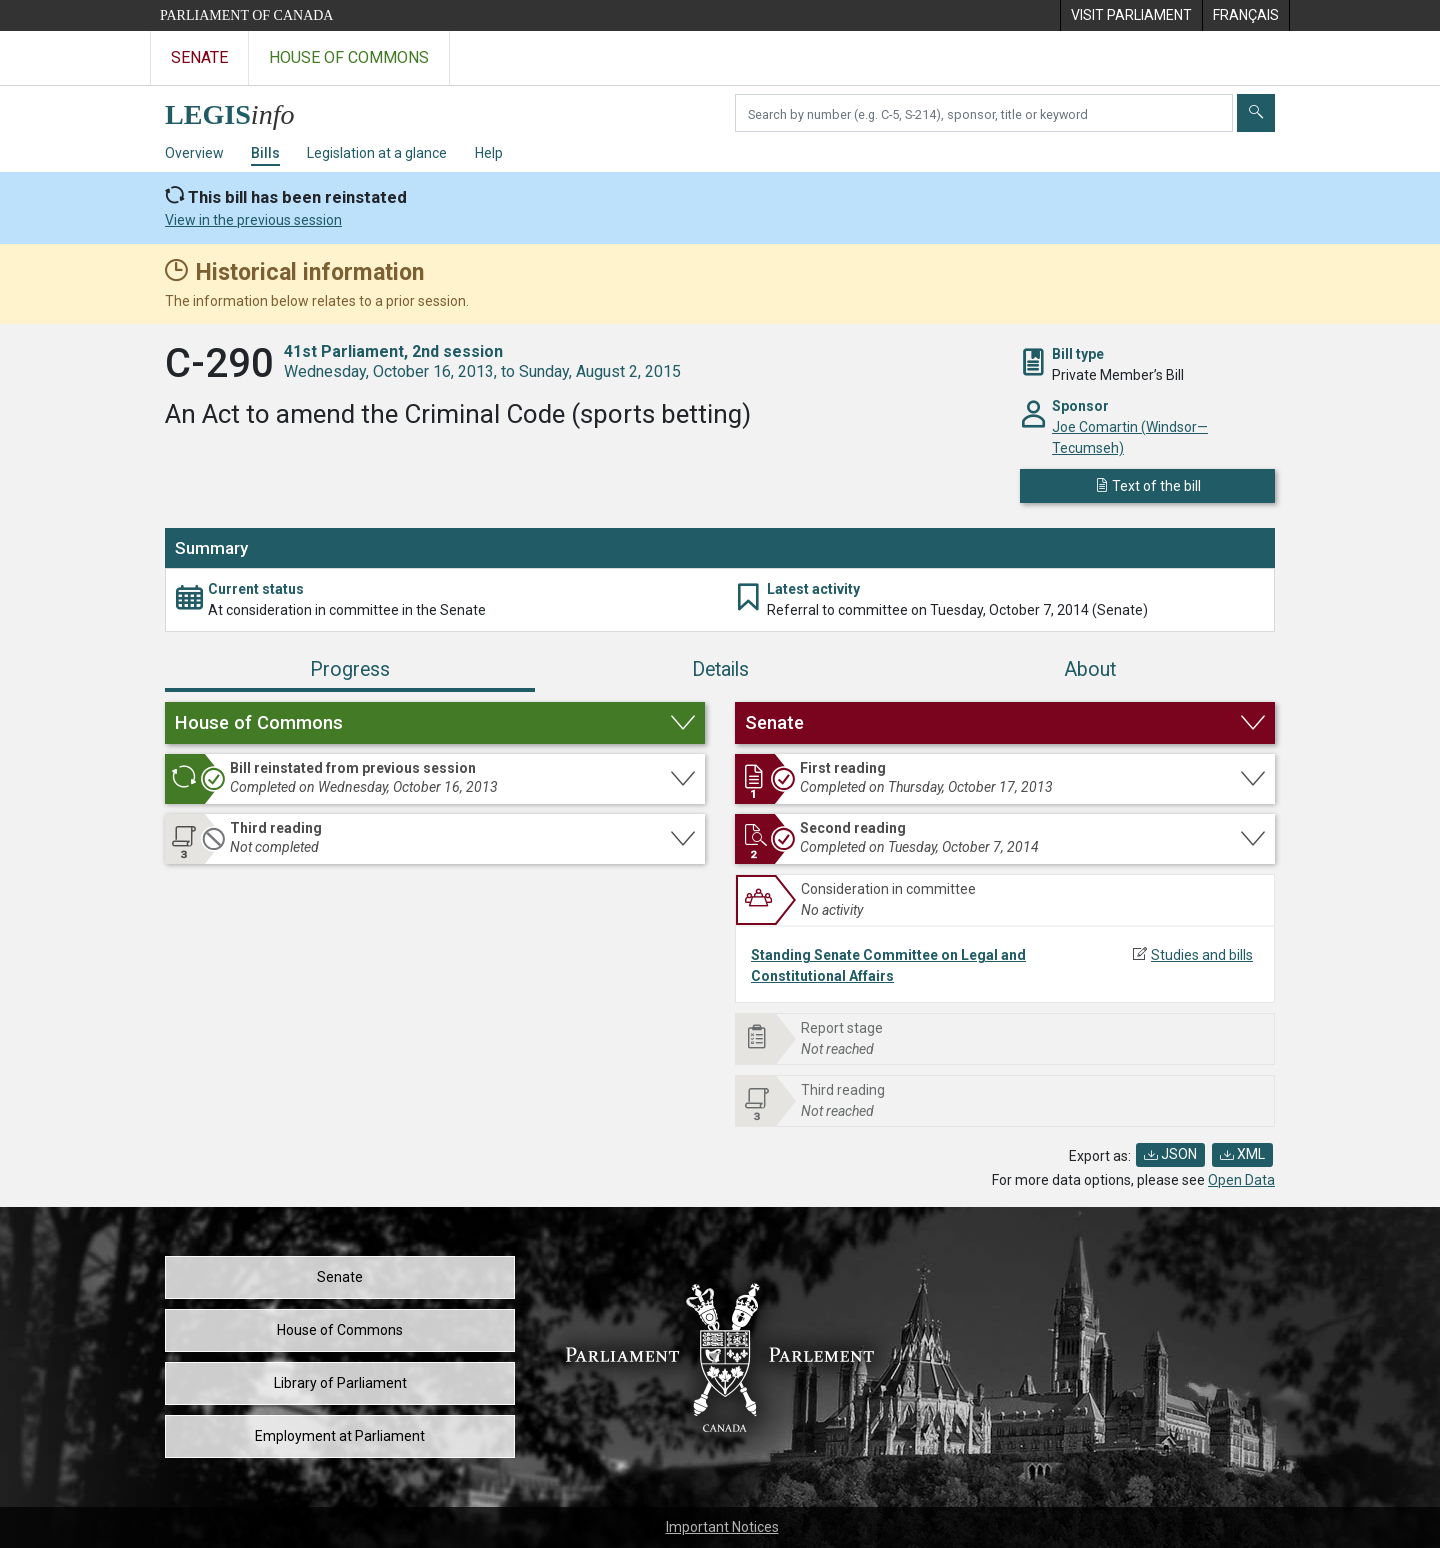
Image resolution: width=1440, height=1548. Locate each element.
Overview (194, 153)
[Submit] (1256, 113)
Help (489, 153)
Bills (265, 153)
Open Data (1241, 1180)
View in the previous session (253, 220)
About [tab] (1090, 669)
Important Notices (722, 1527)
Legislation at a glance (377, 153)
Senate (340, 1277)
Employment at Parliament (340, 1436)
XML (1242, 1154)
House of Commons (340, 1330)
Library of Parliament (340, 1383)
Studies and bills (1202, 955)
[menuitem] (1131, 15)
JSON (1170, 1154)
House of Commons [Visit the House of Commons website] (349, 57)
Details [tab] (720, 669)
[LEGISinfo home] (241, 109)
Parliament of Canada (246, 15)
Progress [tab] (350, 669)
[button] (435, 723)
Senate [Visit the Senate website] (199, 57)
